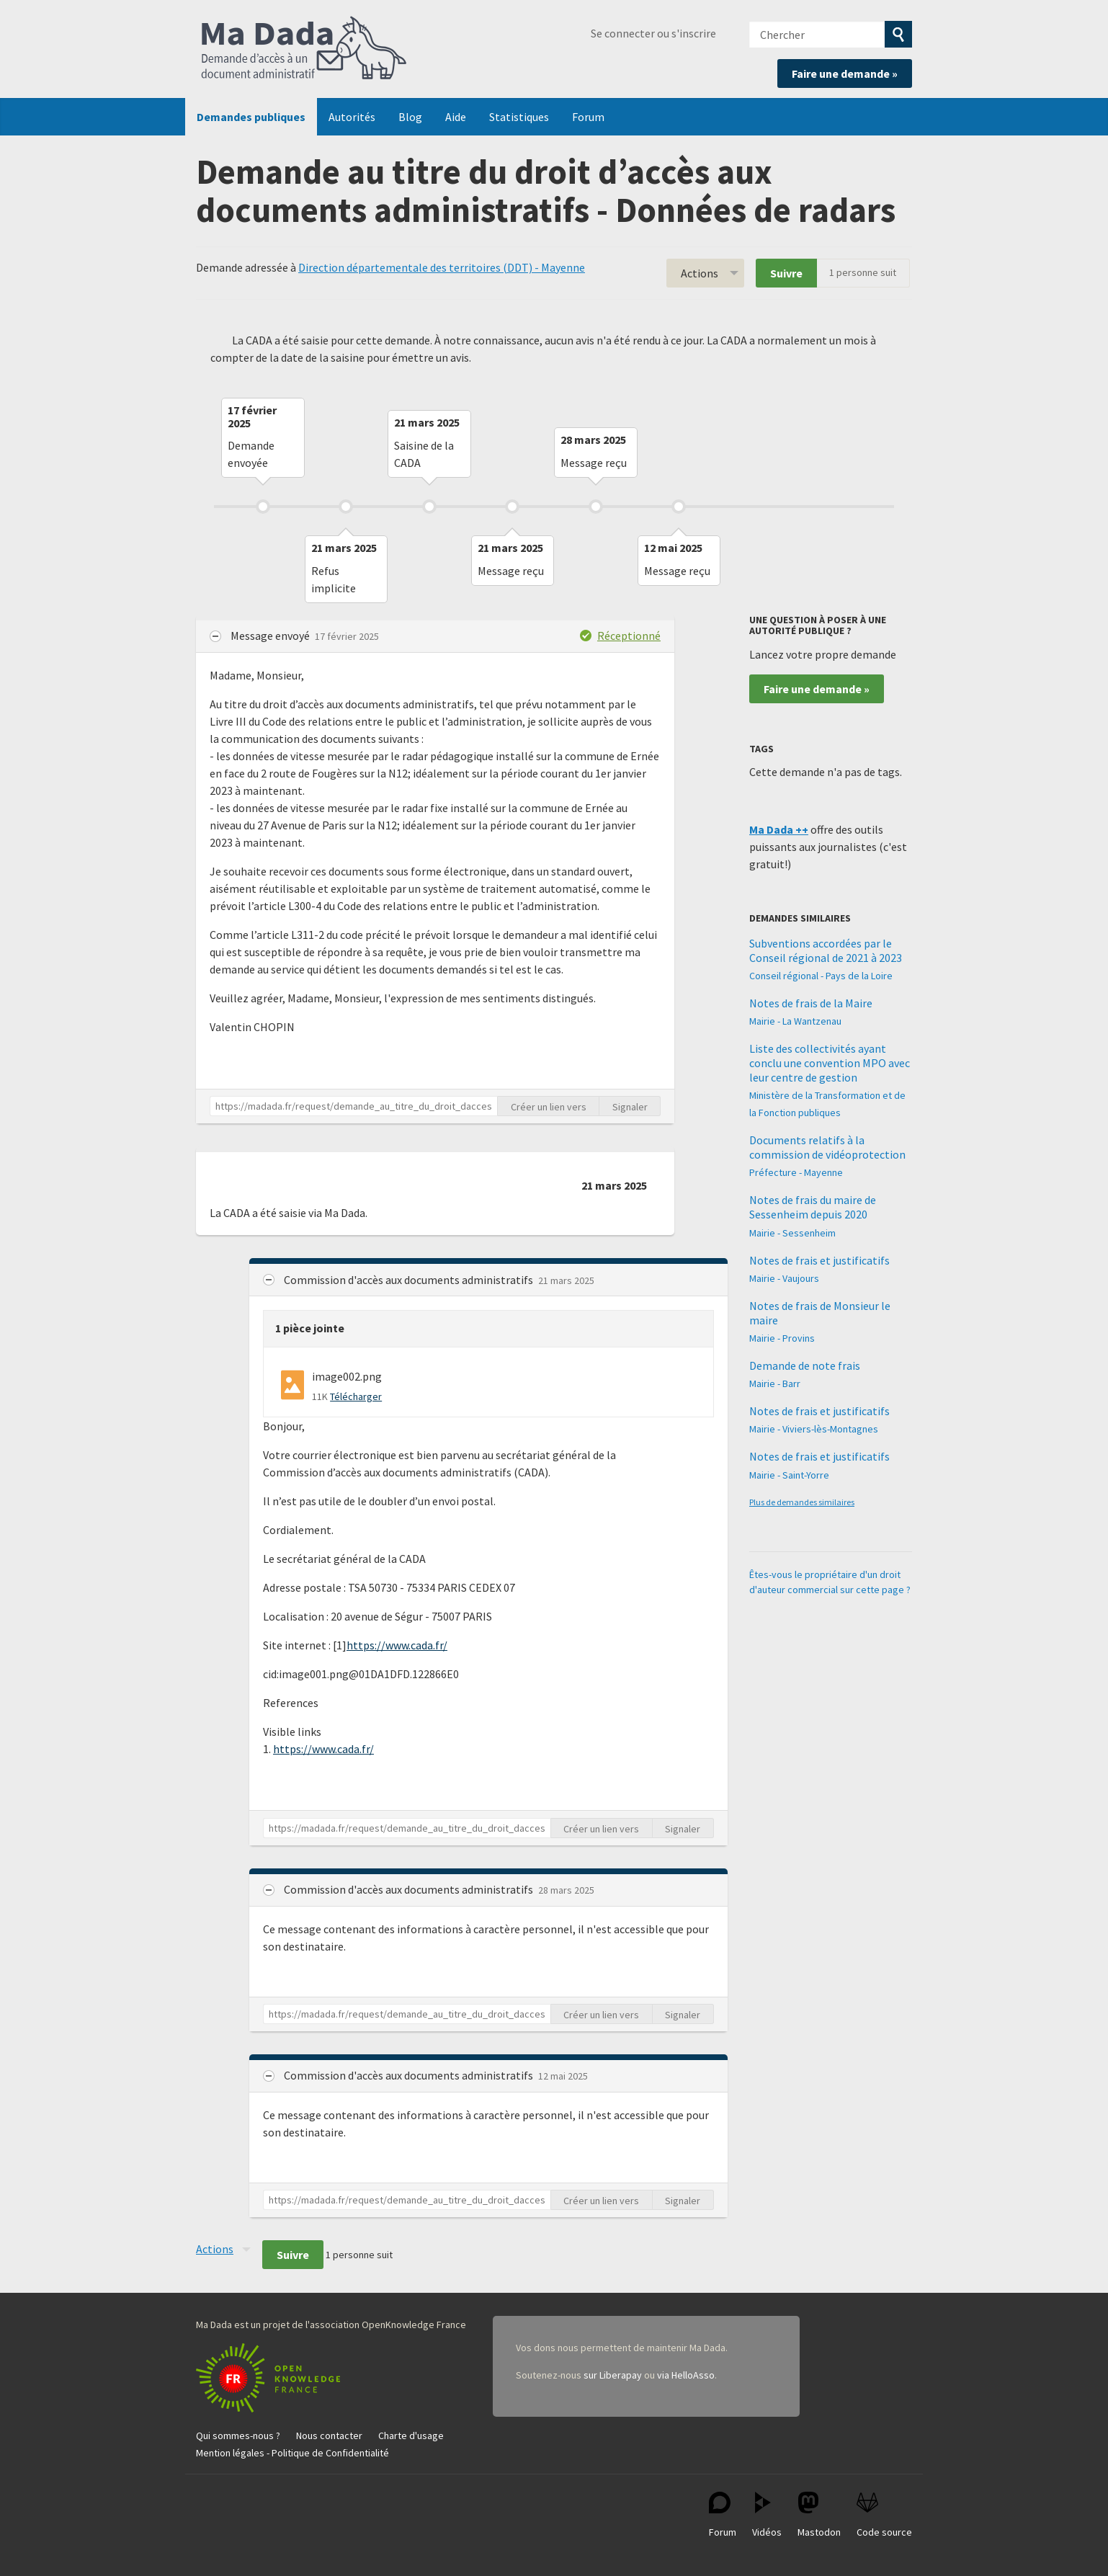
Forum (588, 117)
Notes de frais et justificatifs (819, 1260)
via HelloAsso (686, 2374)
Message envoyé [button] (271, 635)
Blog (410, 117)
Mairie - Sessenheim (792, 1232)
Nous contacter (329, 2435)
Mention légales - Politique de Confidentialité (292, 2452)
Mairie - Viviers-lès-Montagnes (813, 1428)
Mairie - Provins (782, 1338)
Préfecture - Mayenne (796, 1172)
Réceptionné (629, 635)
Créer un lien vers (548, 1106)
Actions (699, 273)
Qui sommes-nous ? (238, 2435)
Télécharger (356, 1396)
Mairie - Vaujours (784, 1278)
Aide (455, 117)
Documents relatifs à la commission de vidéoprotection (827, 1147)
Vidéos (767, 2515)
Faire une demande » (845, 73)
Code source (884, 2515)
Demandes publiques (251, 117)
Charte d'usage (411, 2435)
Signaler (630, 1106)
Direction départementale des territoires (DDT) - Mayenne (441, 267)
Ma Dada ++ (778, 829)
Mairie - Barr (774, 1383)
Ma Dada (304, 49)
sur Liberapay (613, 2374)
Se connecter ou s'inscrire (653, 33)
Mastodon (819, 2515)
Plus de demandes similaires (801, 1502)
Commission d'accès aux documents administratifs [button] (409, 1280)
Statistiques (519, 117)
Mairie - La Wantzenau (795, 1021)
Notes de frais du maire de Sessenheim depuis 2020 (812, 1207)
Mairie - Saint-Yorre (789, 1475)
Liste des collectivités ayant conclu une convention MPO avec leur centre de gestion (829, 1062)
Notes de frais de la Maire (810, 1003)
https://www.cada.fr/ (397, 1645)
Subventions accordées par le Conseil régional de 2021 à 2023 (825, 950)
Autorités (352, 117)
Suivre (786, 273)
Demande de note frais (804, 1365)
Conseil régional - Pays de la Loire (821, 975)
